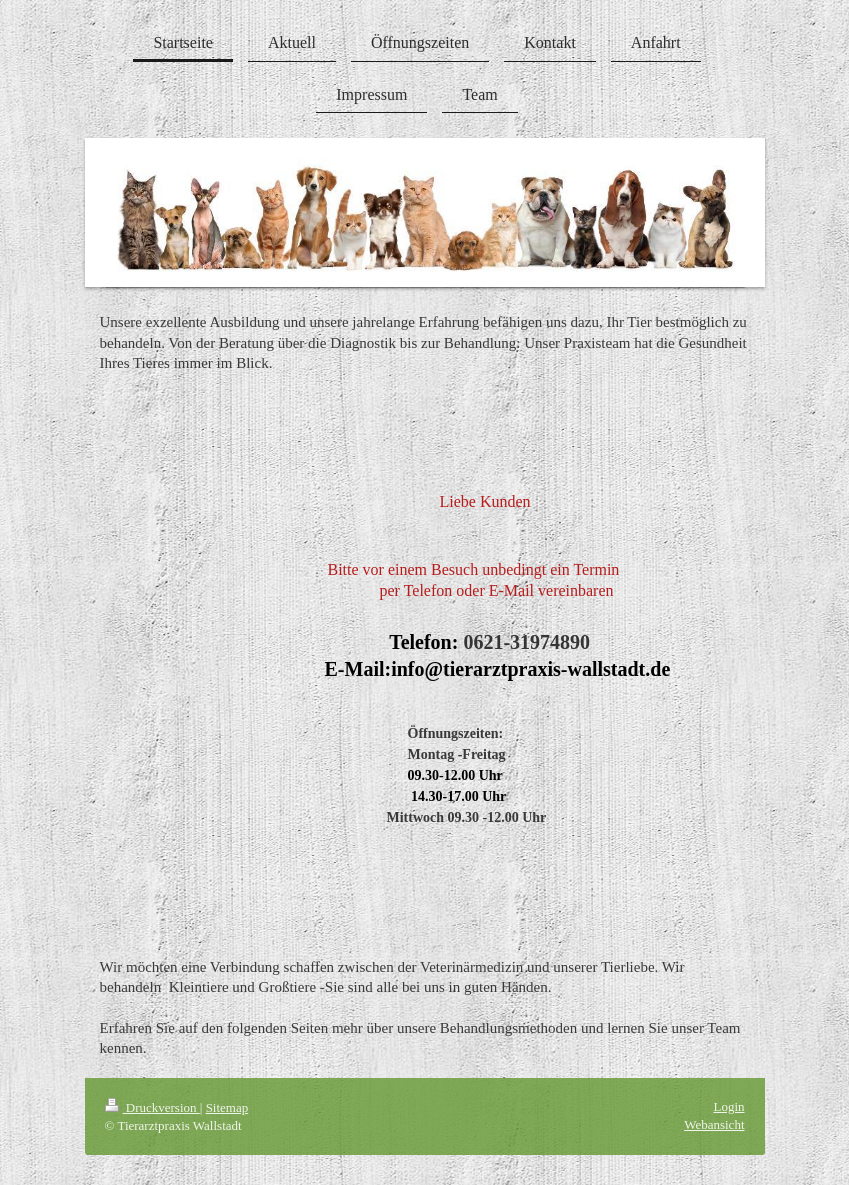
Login (728, 1106)
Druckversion (152, 1107)
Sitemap (227, 1107)
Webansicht (714, 1124)
